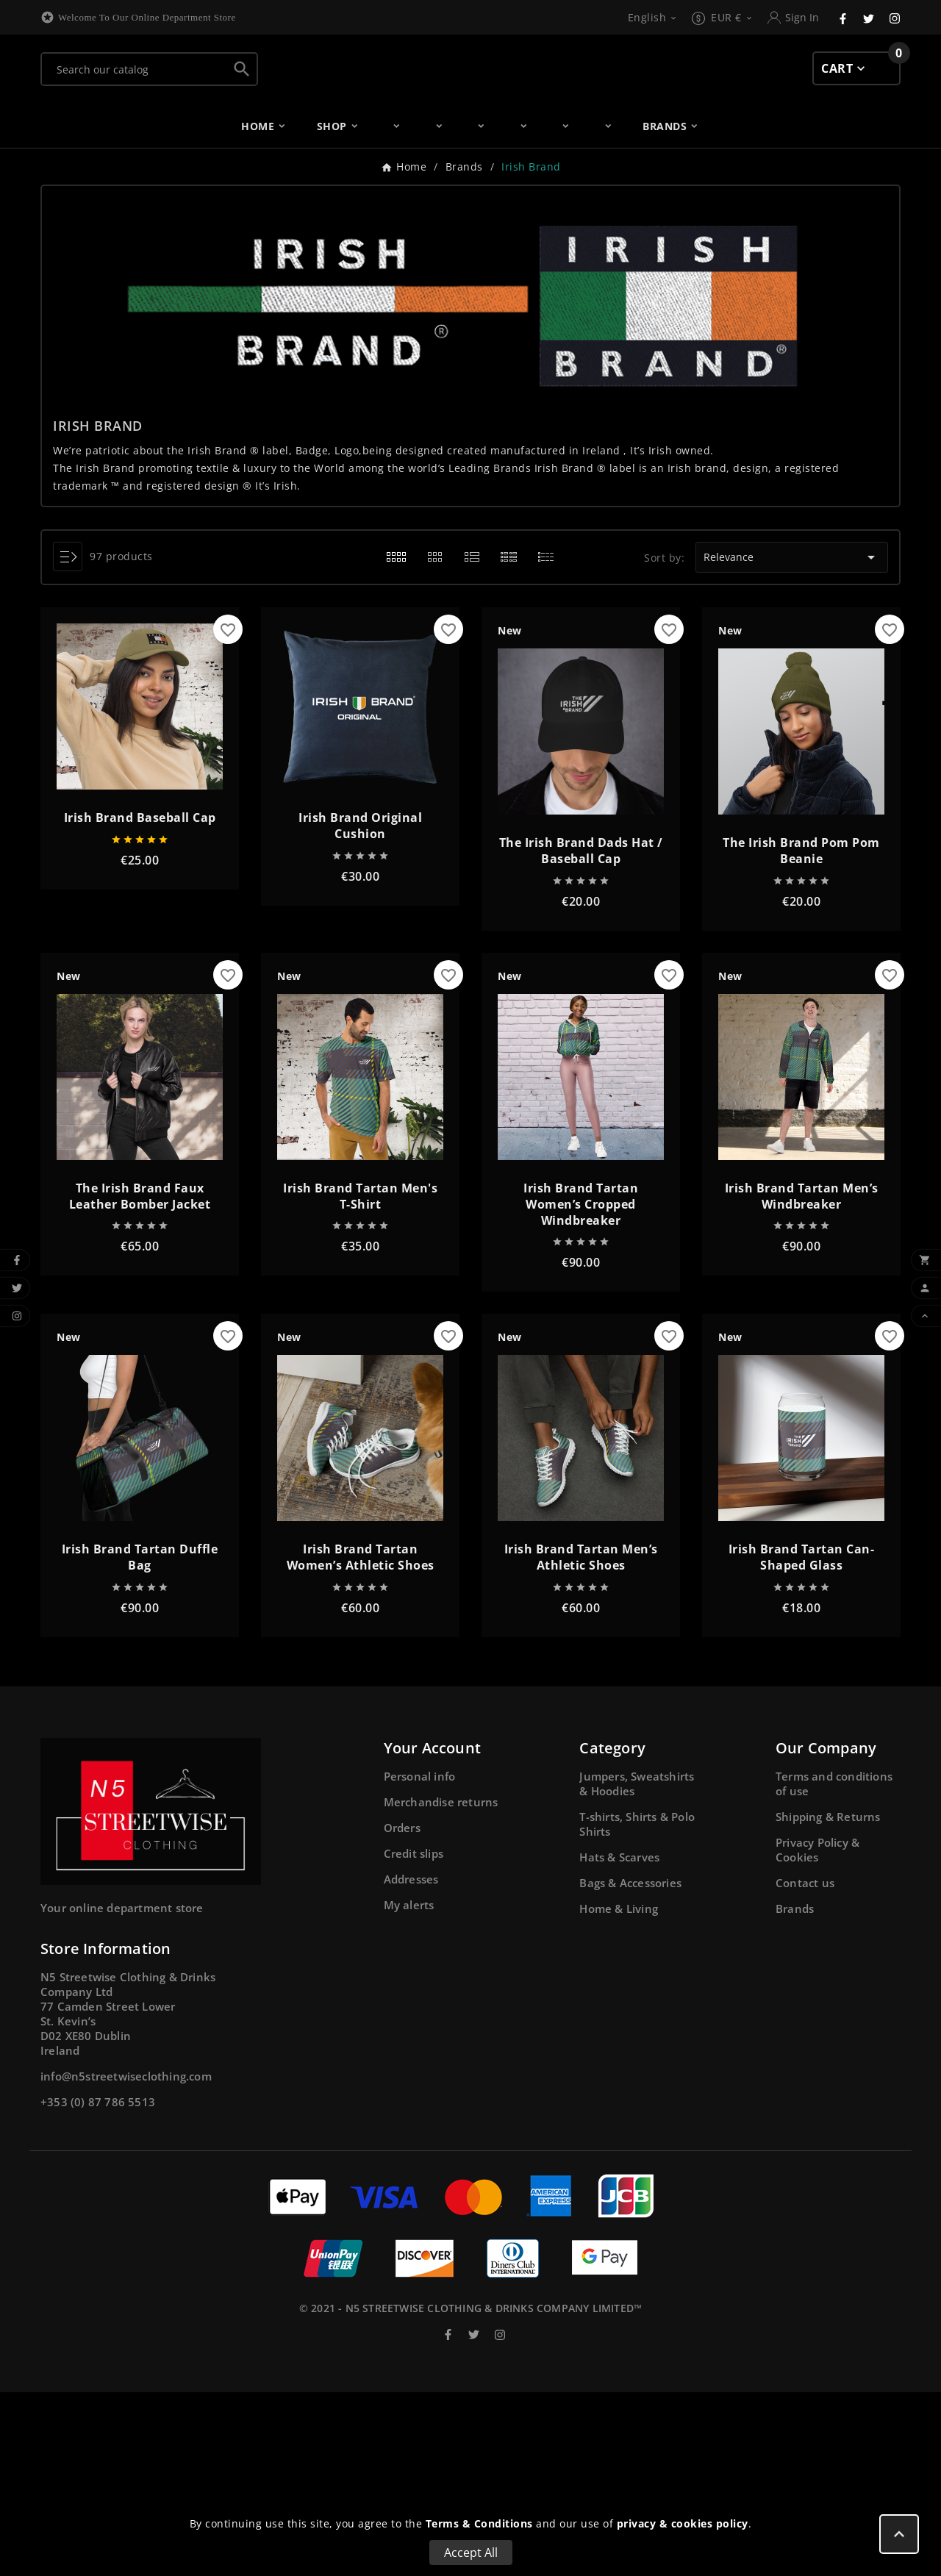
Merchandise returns (441, 1985)
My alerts (409, 2088)
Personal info (420, 1960)
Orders (402, 2011)
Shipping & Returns (828, 2000)
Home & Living (618, 2092)
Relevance (791, 742)
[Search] (134, 139)
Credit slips (413, 2037)
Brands (795, 2092)
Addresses (411, 2063)
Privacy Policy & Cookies (817, 2033)
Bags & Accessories (630, 2066)
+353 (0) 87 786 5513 (97, 2285)
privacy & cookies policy (682, 2523)
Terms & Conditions (479, 2523)
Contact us (805, 2066)
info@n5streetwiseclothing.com (126, 2260)
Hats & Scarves (619, 2040)
